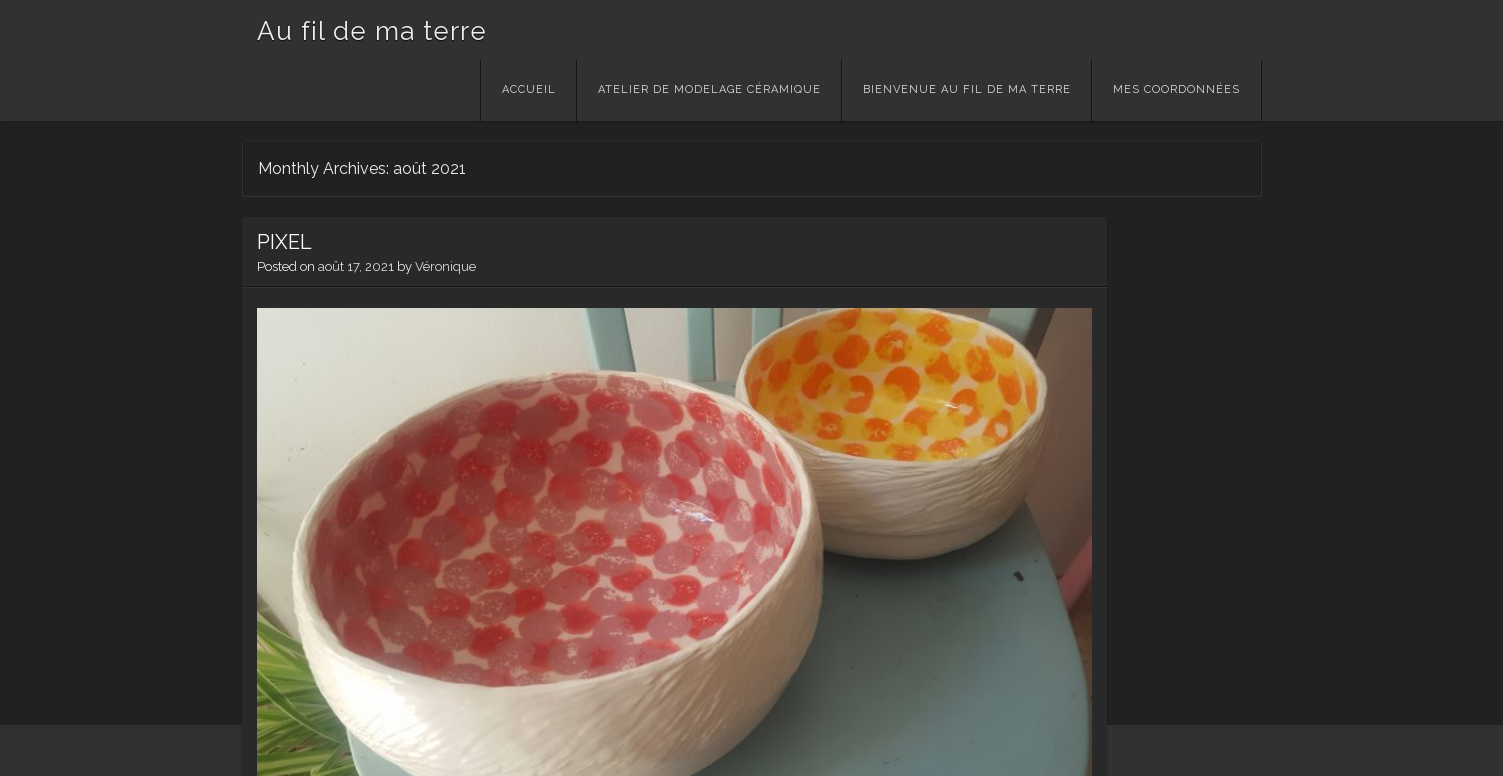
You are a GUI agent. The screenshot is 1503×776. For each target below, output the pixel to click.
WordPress (278, 750)
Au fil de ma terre (372, 31)
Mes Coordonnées (1176, 89)
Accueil (529, 89)
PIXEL (284, 242)
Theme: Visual (364, 750)
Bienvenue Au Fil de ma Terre (967, 89)
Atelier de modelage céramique (709, 89)
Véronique (445, 266)
